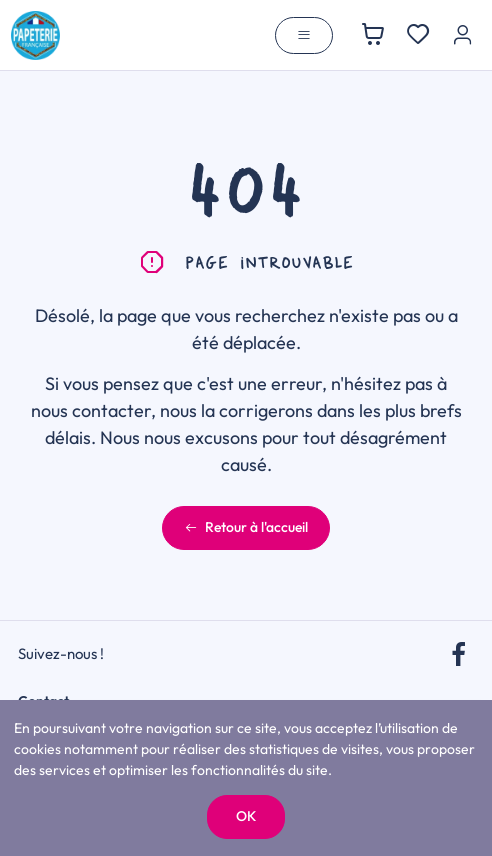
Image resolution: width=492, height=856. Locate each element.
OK (246, 816)
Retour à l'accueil (246, 527)
